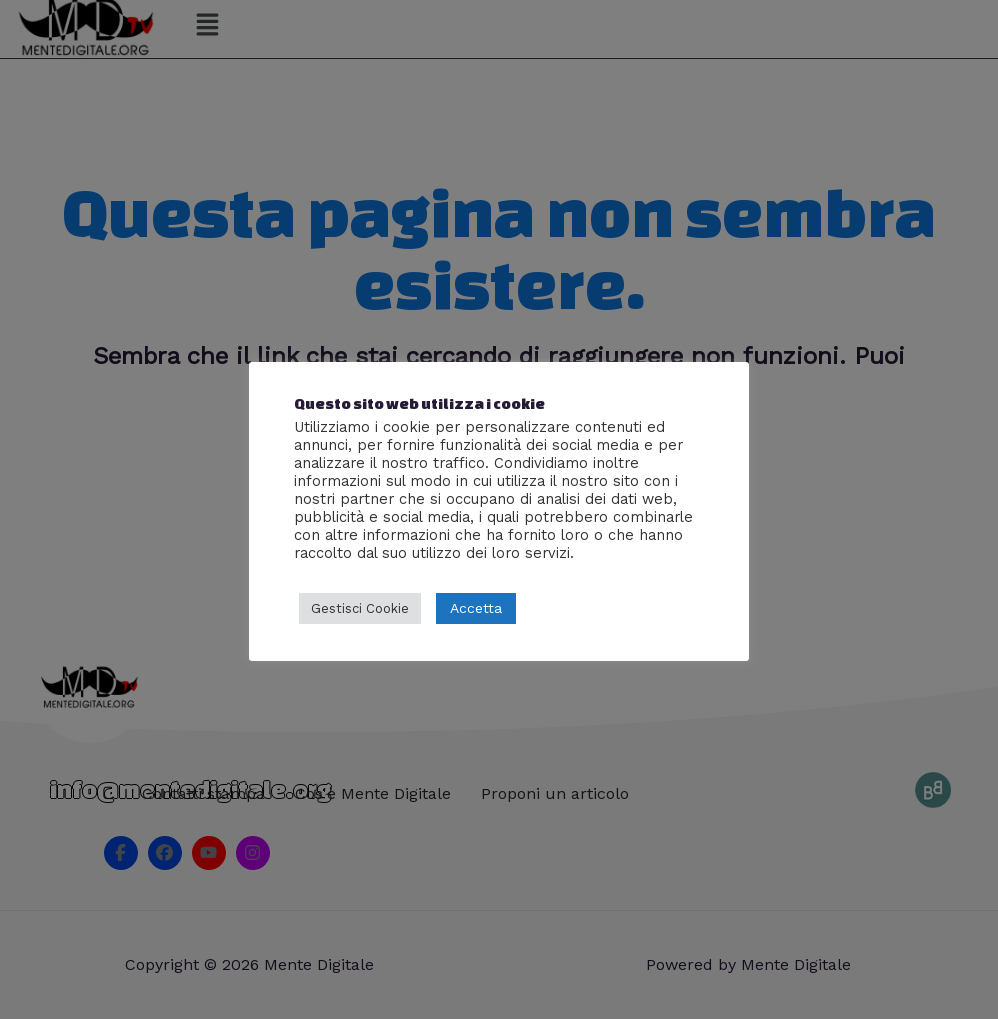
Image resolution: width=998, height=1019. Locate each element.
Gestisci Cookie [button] (360, 608)
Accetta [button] (476, 608)
